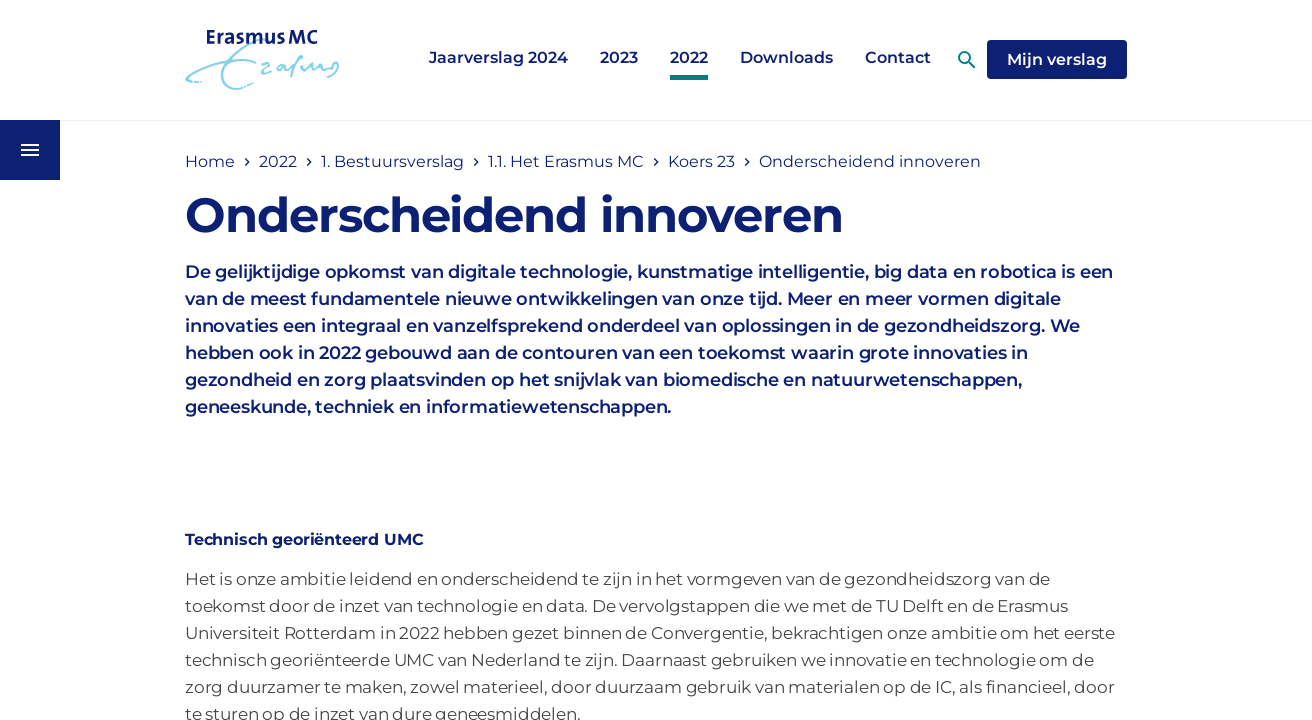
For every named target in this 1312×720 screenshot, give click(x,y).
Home (210, 161)
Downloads (786, 57)
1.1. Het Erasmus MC (566, 161)
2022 (689, 57)
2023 (619, 57)
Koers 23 (701, 161)
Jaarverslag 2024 (498, 57)
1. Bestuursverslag (392, 161)
